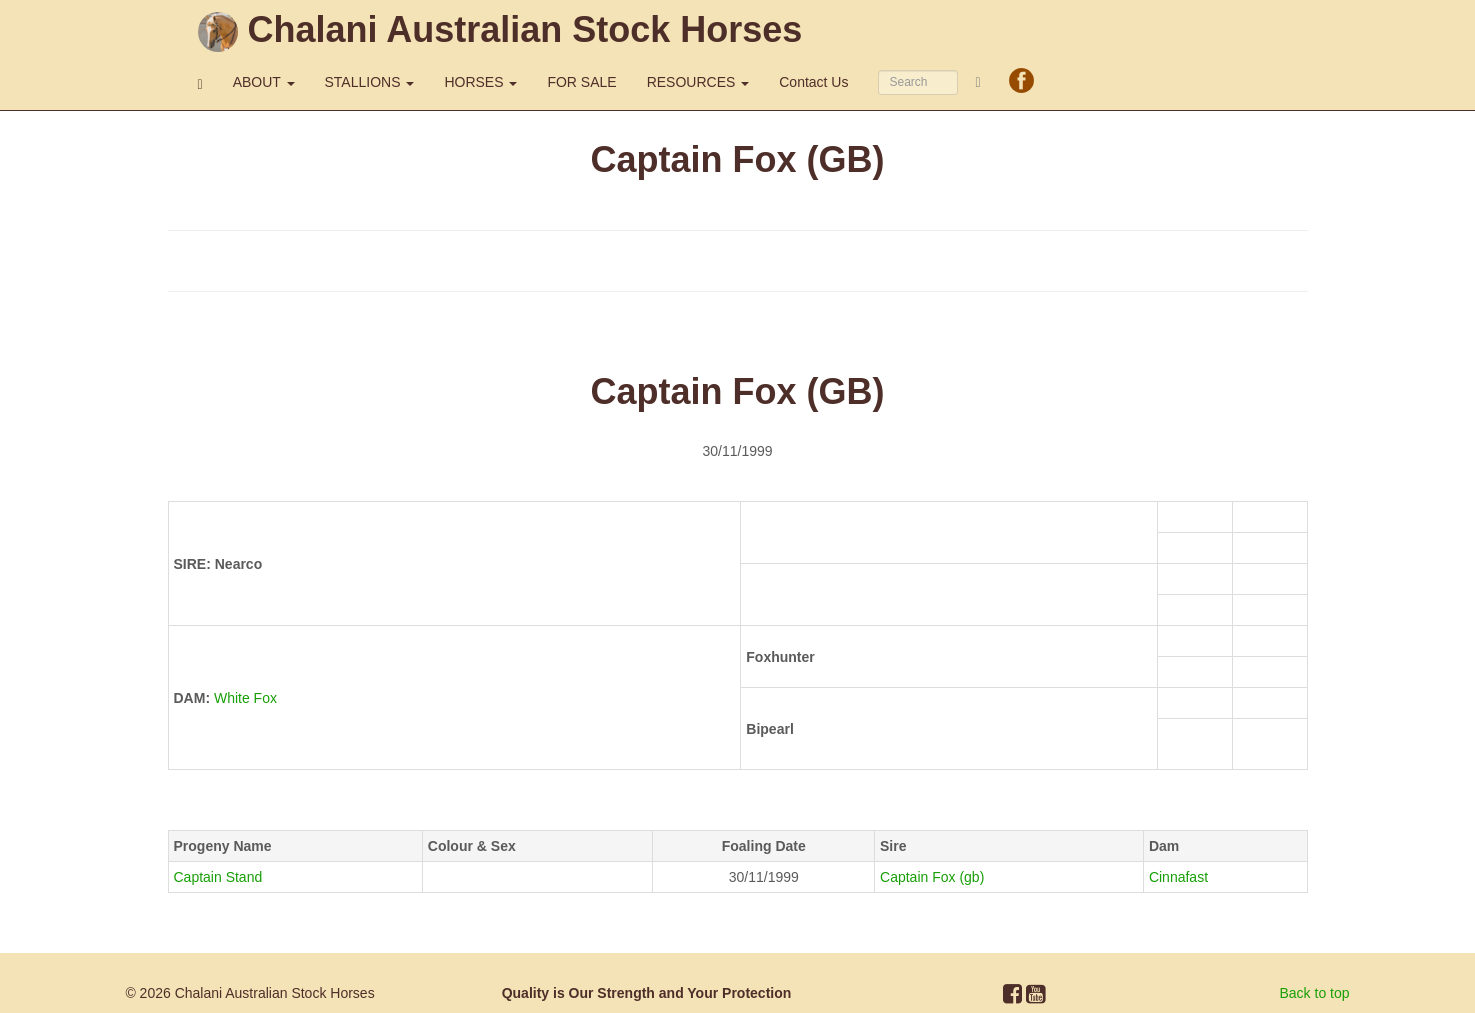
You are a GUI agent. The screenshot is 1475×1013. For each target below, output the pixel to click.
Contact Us (813, 82)
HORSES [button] (480, 82)
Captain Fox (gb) (932, 877)
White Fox (245, 698)
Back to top (1315, 993)
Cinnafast (1178, 877)
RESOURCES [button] (698, 82)
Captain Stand (218, 877)
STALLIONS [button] (370, 82)
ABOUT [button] (264, 82)
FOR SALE (581, 82)
